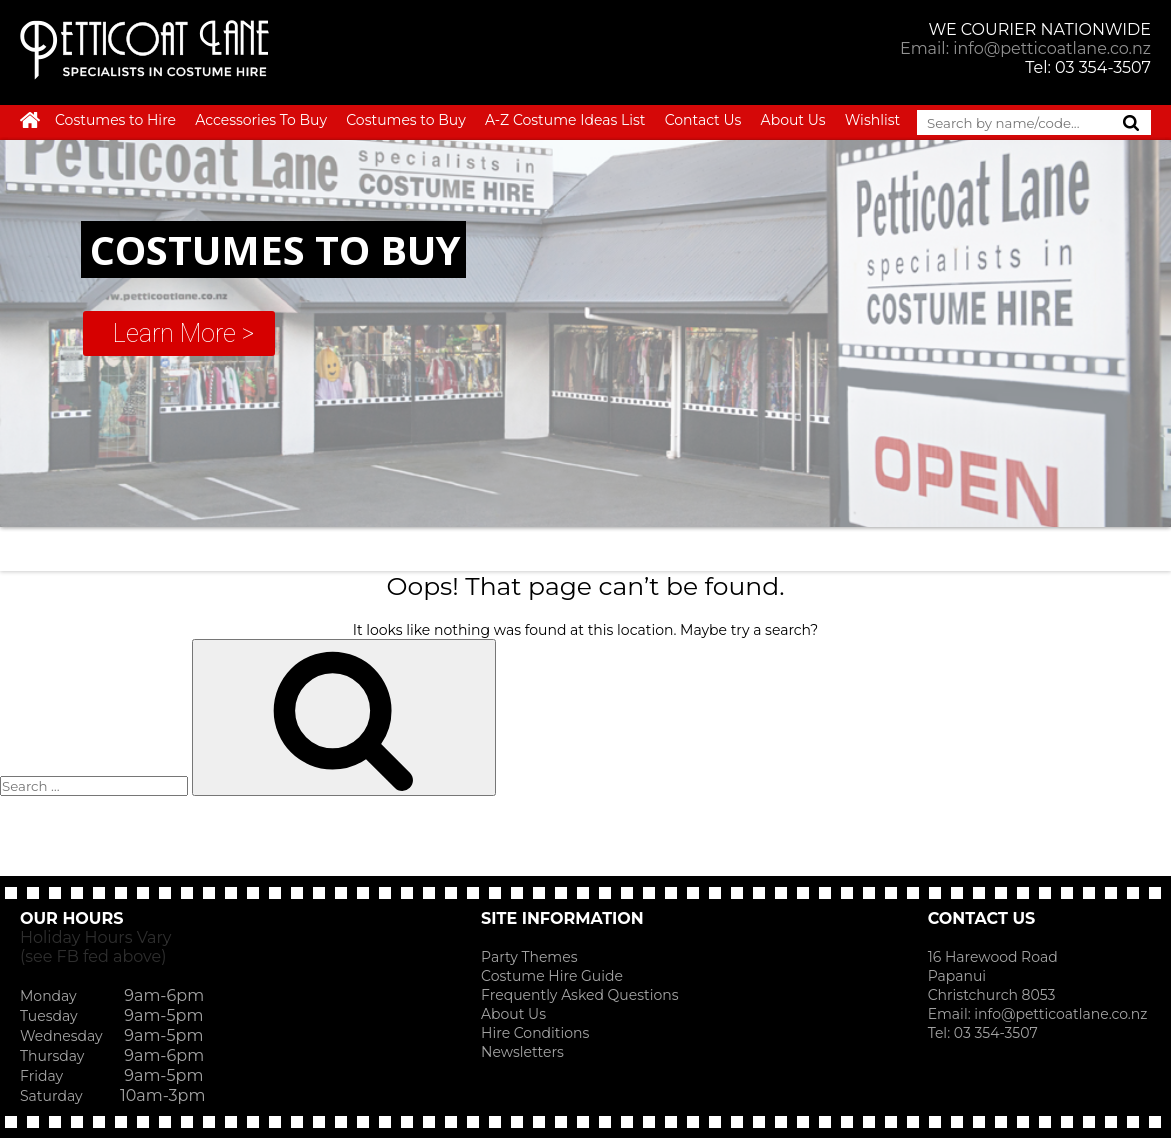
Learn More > (183, 333)
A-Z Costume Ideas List (565, 120)
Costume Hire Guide (552, 976)
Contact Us (703, 120)
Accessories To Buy (261, 120)
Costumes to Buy (405, 120)
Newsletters (522, 1052)
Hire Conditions (535, 1033)
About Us (793, 120)
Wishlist (872, 120)
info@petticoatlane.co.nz (1062, 1014)
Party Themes (529, 957)
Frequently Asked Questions (580, 995)
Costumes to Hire (115, 120)
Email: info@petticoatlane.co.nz (1025, 48)
